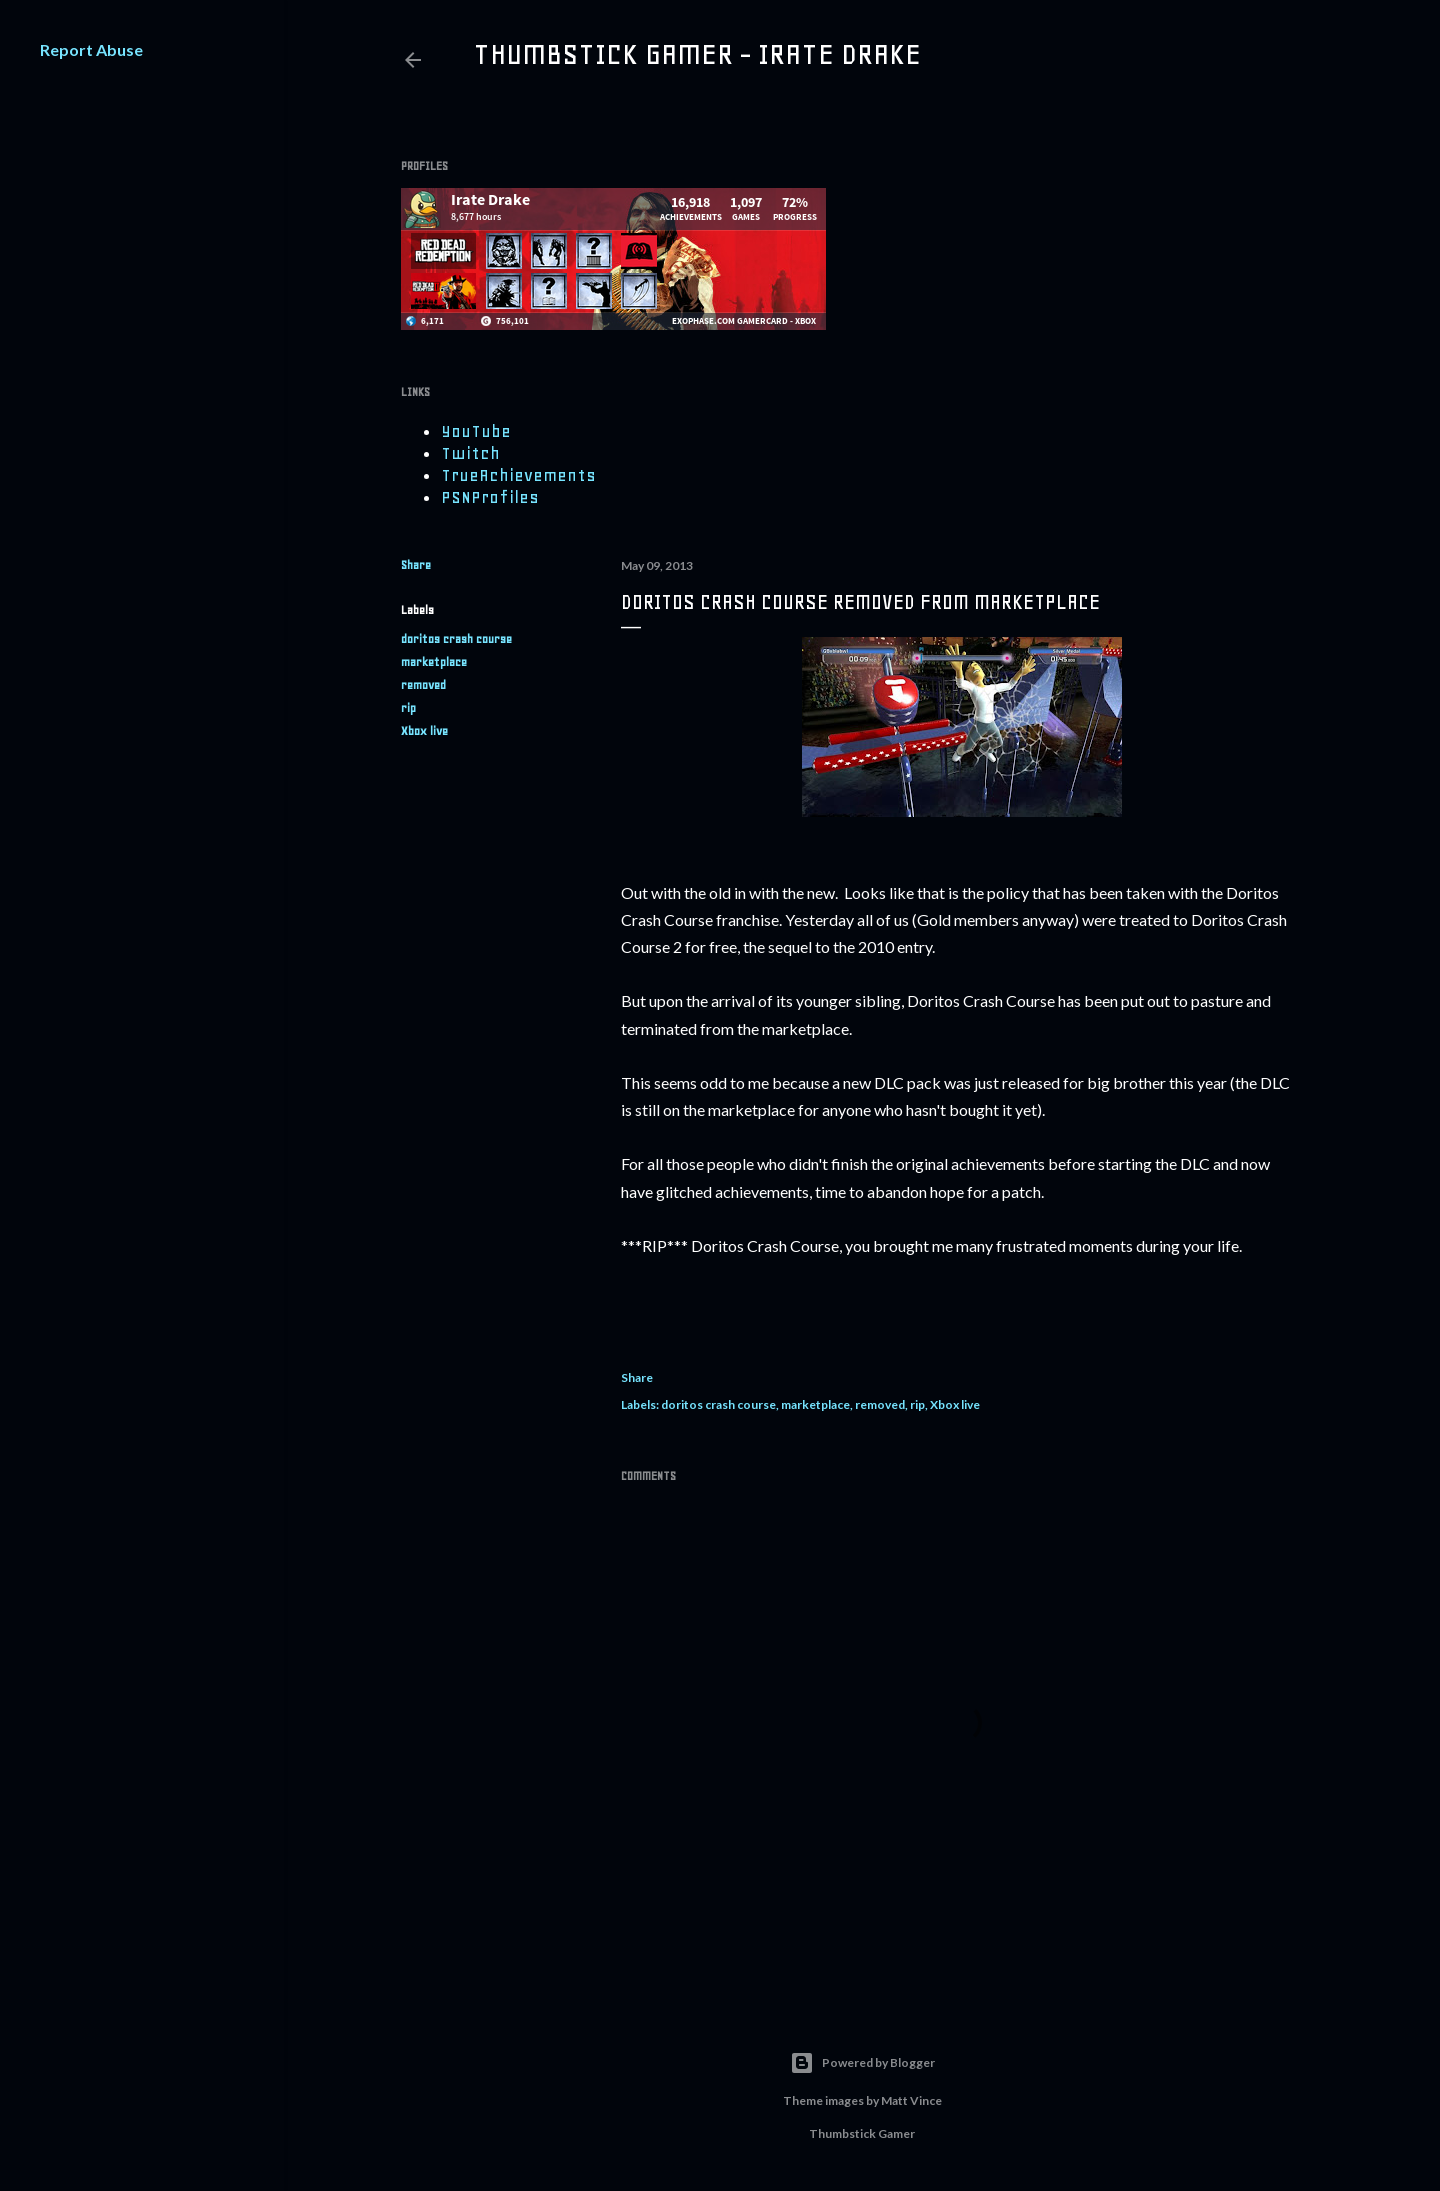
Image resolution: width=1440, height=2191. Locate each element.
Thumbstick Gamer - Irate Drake (697, 54)
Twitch (470, 453)
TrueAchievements (518, 475)
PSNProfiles (490, 497)
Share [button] (416, 565)
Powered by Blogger (862, 2063)
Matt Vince (911, 2100)
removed (423, 685)
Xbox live (424, 731)
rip (408, 708)
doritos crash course (456, 639)
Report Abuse (91, 49)
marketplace (434, 662)
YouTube (476, 431)
